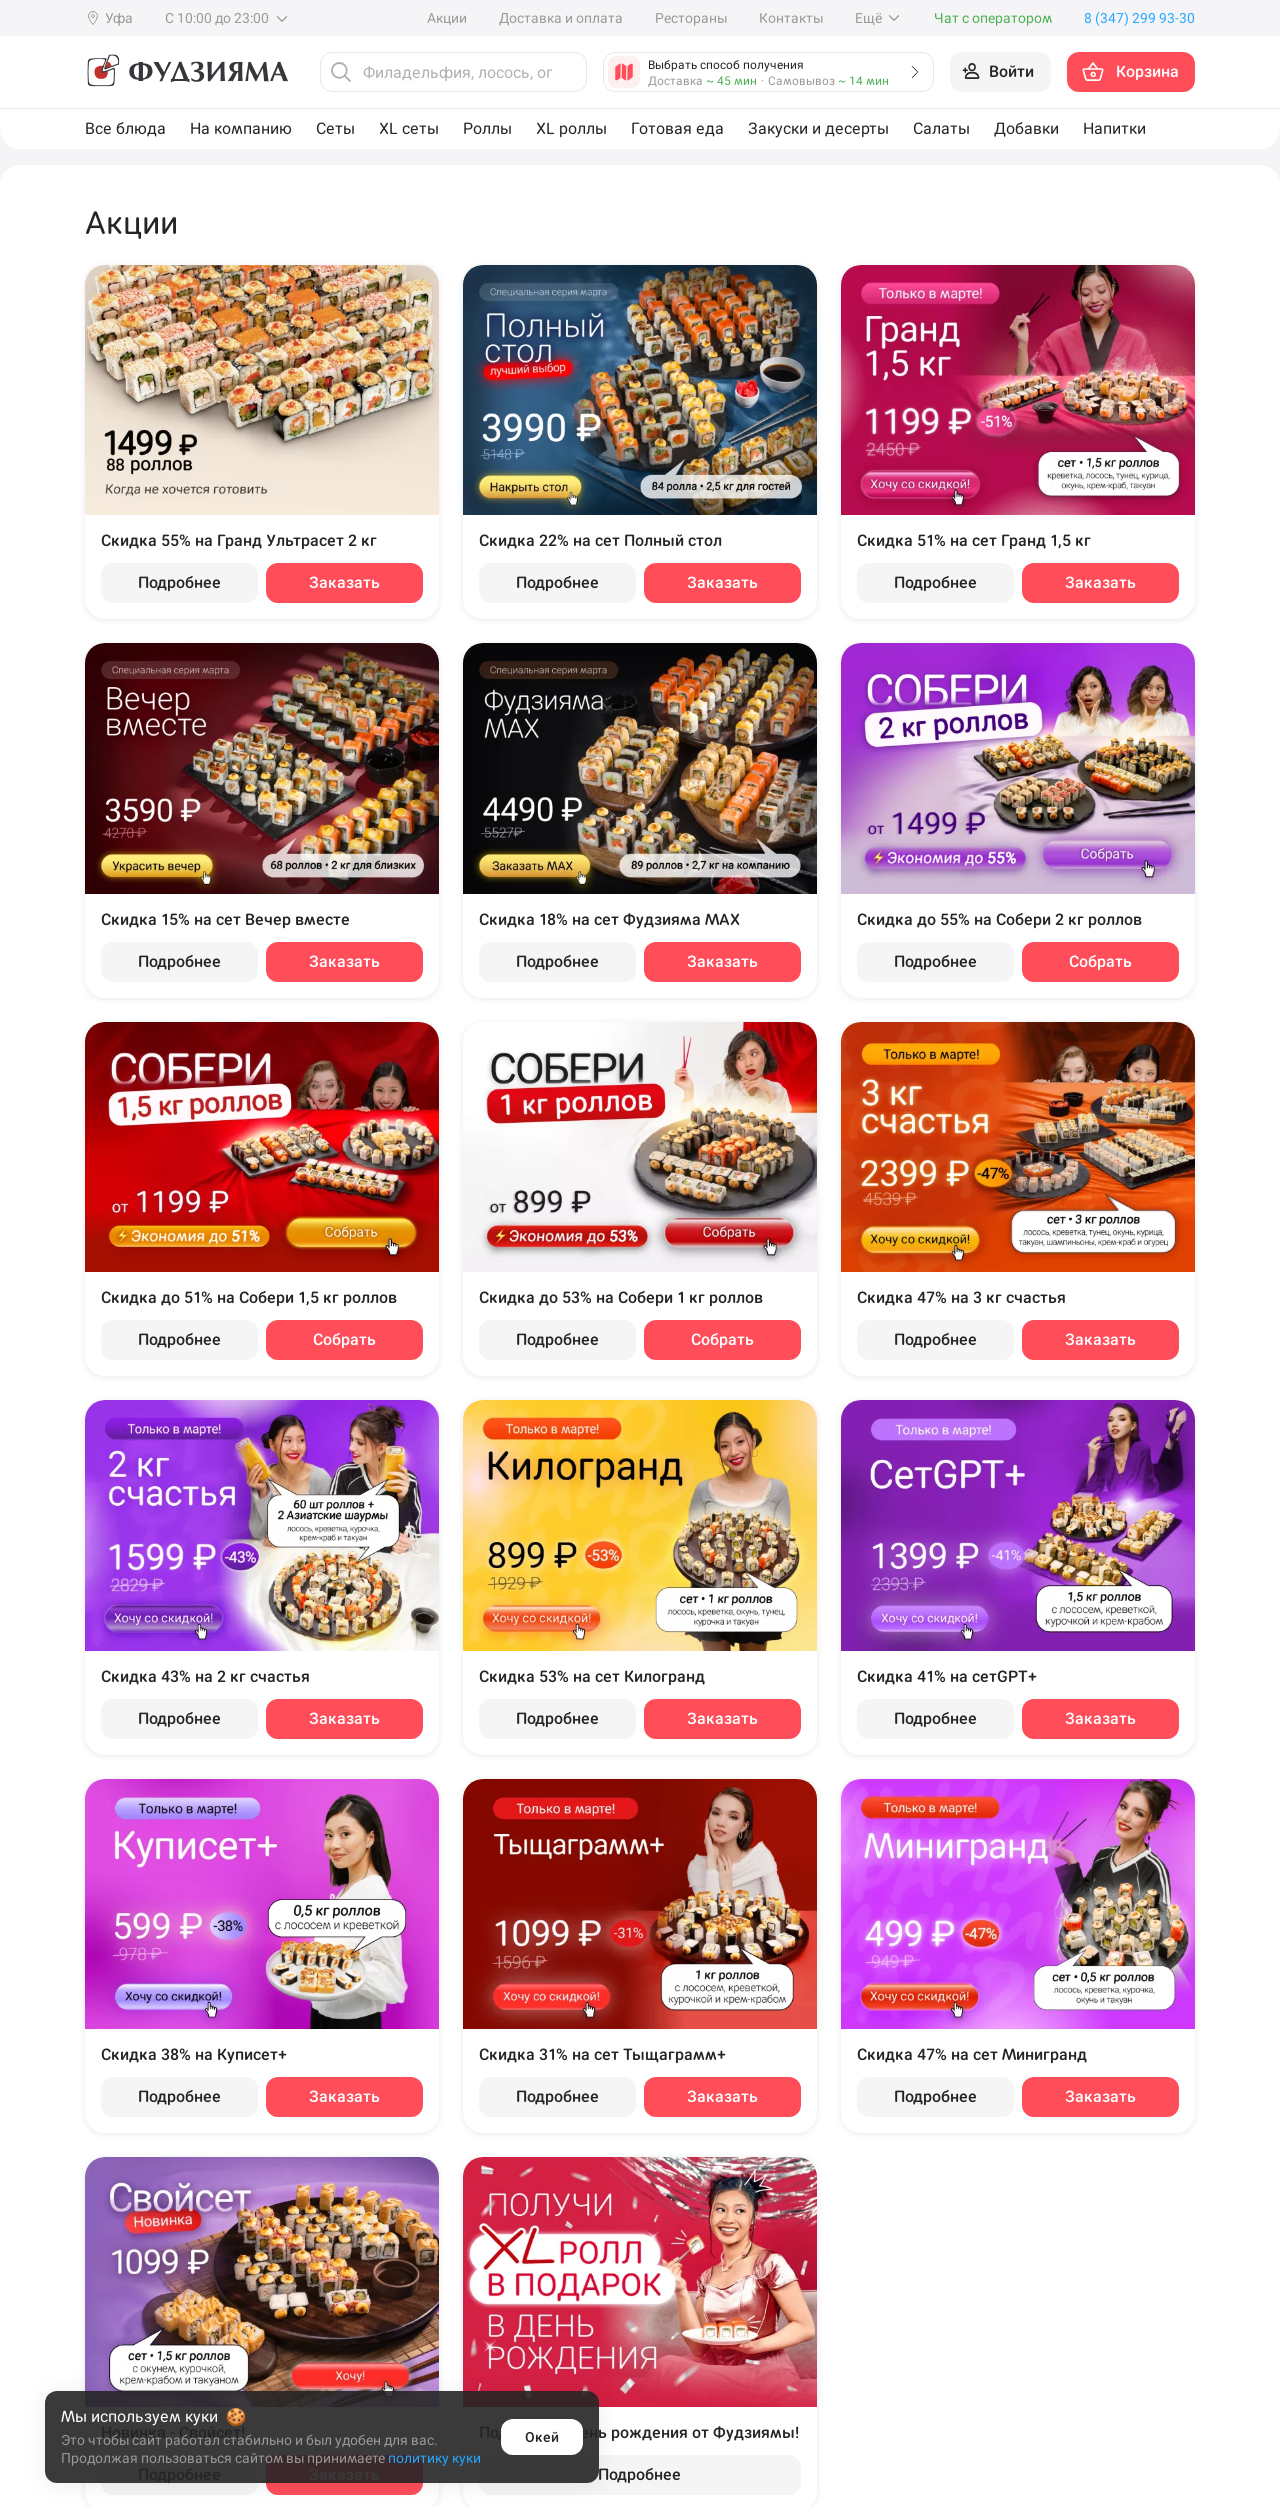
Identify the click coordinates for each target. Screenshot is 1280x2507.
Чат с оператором (993, 18)
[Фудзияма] (186, 72)
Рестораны (691, 18)
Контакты (791, 18)
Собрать (1100, 961)
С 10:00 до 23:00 (227, 18)
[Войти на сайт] (1000, 72)
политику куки (434, 2458)
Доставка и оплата (561, 18)
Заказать (344, 582)
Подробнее (179, 582)
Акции (447, 18)
